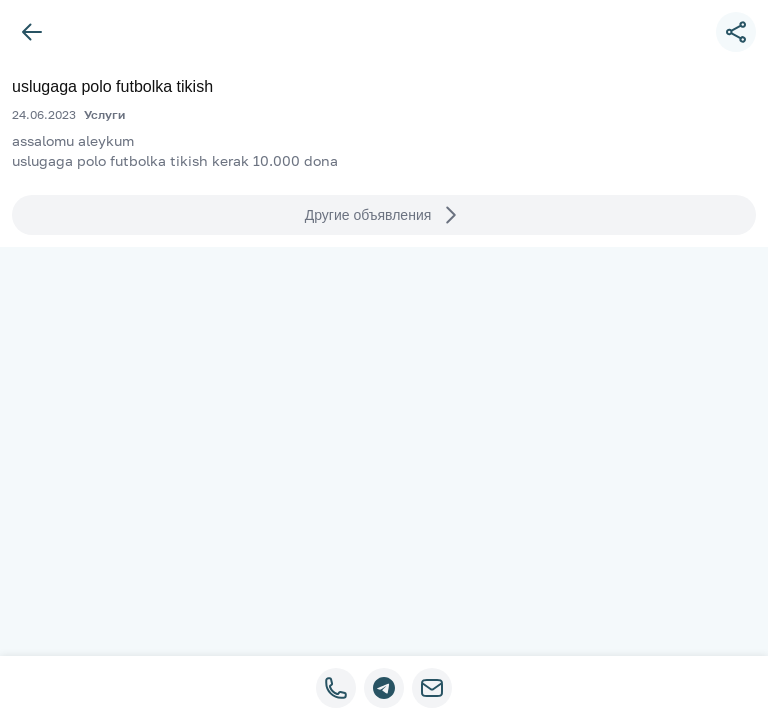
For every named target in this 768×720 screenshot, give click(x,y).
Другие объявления (384, 215)
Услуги (104, 114)
